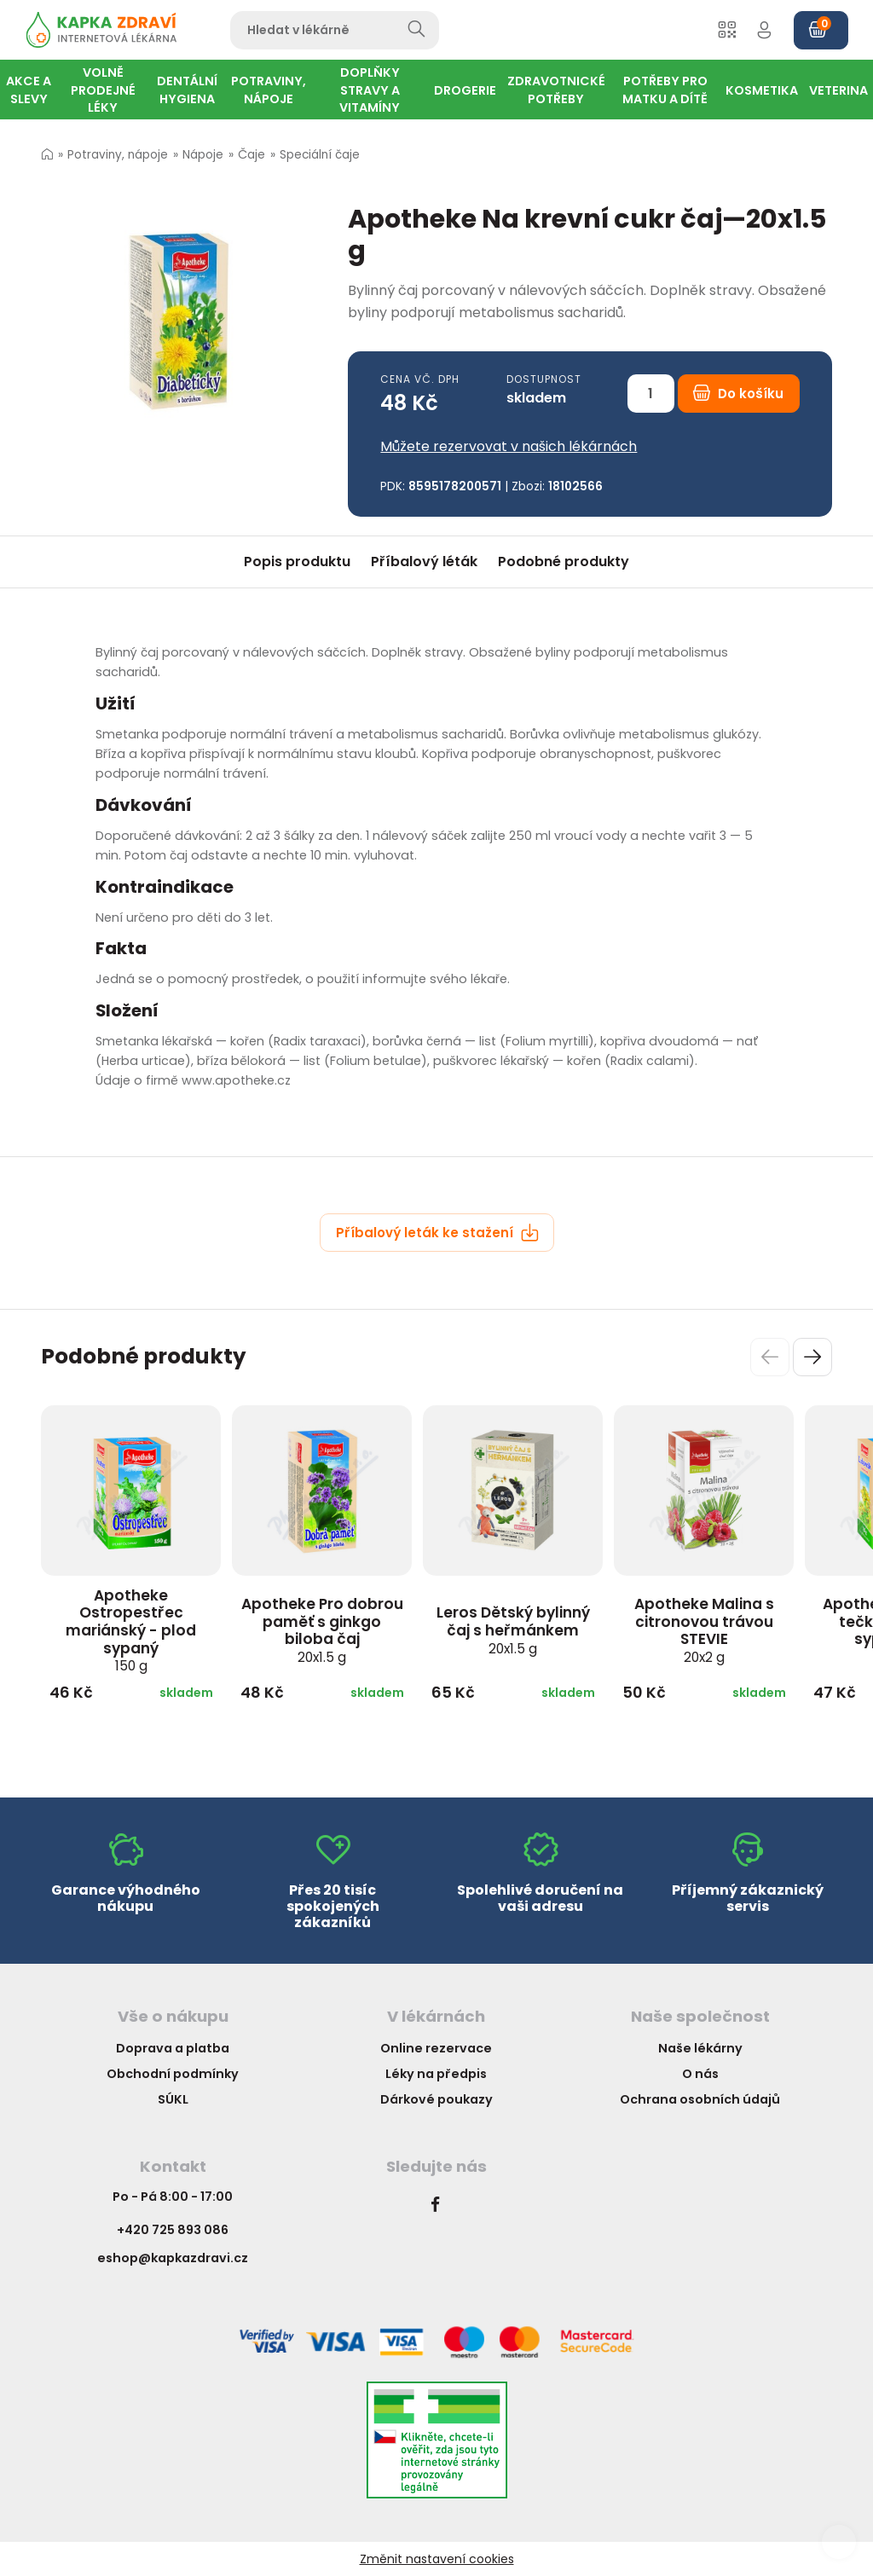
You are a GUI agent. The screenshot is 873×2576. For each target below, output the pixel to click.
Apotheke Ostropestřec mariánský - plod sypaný (131, 1630)
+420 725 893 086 (172, 2229)
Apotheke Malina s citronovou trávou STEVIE (704, 1630)
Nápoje (202, 155)
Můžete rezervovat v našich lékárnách (508, 446)
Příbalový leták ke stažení (437, 1233)
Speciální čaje (320, 155)
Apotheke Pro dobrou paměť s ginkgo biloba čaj (322, 1630)
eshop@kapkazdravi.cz (172, 2257)
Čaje (251, 155)
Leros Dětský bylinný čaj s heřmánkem (513, 1629)
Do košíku (738, 393)
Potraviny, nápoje (117, 155)
